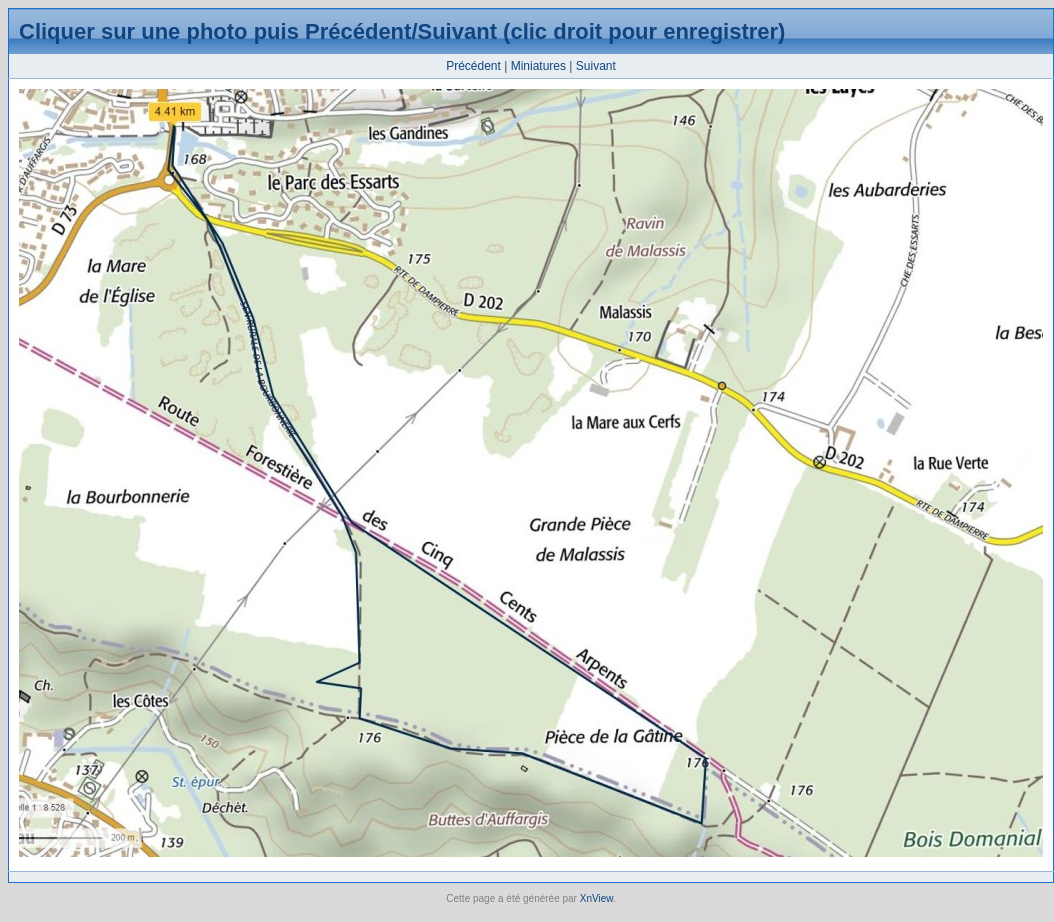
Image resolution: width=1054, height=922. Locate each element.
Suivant (596, 66)
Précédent (473, 66)
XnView (596, 898)
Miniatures (538, 66)
